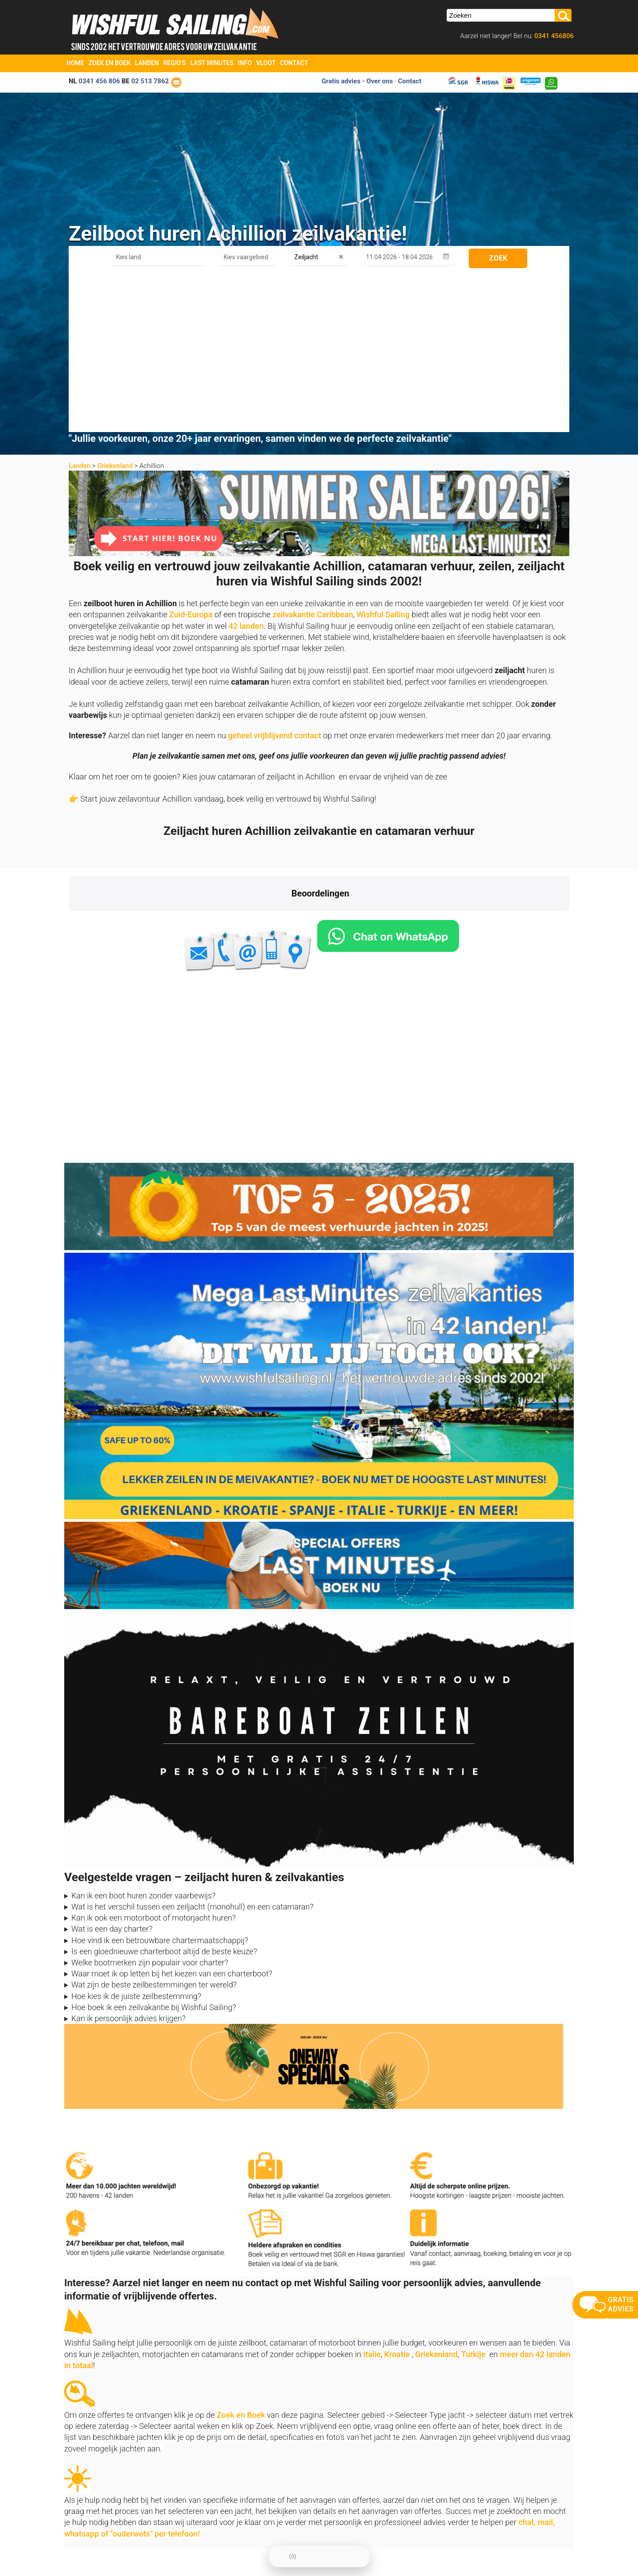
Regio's (174, 62)
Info (245, 62)
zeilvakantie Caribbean (312, 457)
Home (75, 62)
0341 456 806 (99, 81)
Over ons (205, 2493)
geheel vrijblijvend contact (274, 578)
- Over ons (377, 81)
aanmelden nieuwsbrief (495, 2480)
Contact (294, 62)
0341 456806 (553, 36)
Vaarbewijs (208, 2526)
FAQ (324, 2526)
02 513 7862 (150, 81)
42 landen (246, 469)
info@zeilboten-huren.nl (99, 2493)
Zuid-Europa (191, 457)
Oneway (329, 2504)
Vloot (266, 62)
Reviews (204, 2515)
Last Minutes (211, 62)
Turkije (473, 2197)
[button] (69, 763)
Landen (147, 62)
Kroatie (397, 2197)
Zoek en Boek (110, 62)
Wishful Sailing (383, 457)
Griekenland (114, 309)
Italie (372, 2197)
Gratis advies (341, 81)
